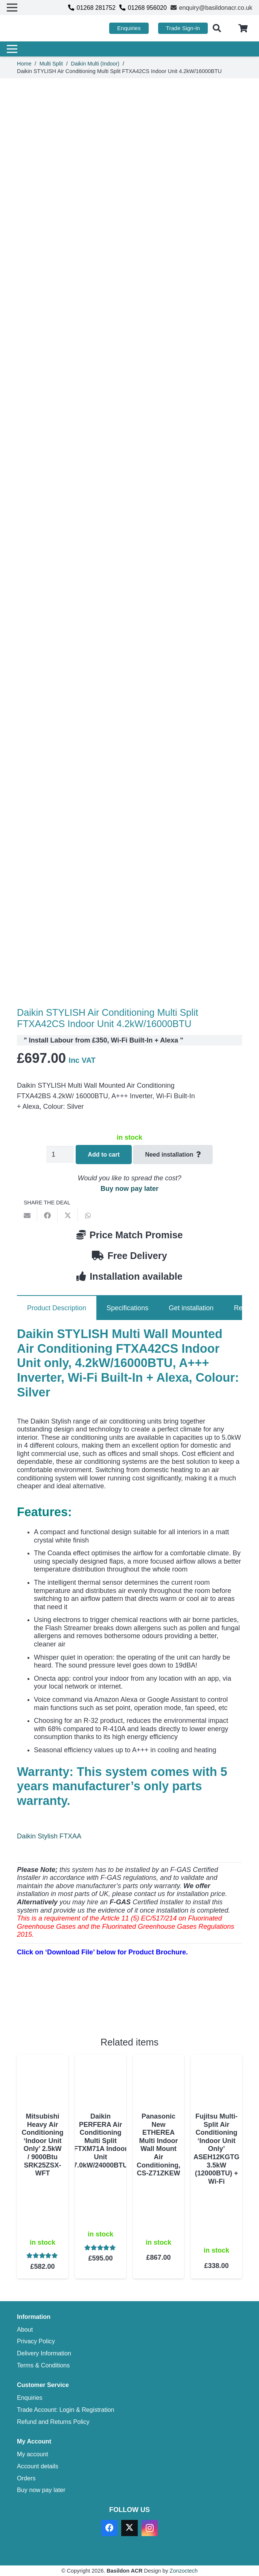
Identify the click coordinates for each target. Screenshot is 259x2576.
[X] (129, 2528)
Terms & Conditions (43, 2365)
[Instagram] (150, 2528)
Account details (37, 2466)
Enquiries (30, 2397)
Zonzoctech (184, 2571)
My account (32, 2454)
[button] (217, 28)
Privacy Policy (36, 2341)
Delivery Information (44, 2353)
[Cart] (243, 28)
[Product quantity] (60, 1154)
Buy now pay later (129, 1188)
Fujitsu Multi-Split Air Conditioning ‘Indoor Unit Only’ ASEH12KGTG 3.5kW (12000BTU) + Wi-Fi (216, 2149)
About (25, 2329)
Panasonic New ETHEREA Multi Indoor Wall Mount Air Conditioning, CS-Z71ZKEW (158, 2145)
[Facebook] (109, 2528)
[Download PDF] (73, 2007)
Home (24, 64)
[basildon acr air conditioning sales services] (42, 28)
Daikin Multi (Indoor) (95, 64)
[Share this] (47, 1215)
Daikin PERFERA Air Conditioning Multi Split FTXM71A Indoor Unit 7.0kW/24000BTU (100, 2141)
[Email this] (27, 1215)
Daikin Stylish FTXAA (49, 1836)
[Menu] (127, 49)
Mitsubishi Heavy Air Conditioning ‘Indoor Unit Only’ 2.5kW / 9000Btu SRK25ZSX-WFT (43, 2145)
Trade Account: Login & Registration (65, 2409)
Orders (26, 2478)
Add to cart (103, 1154)
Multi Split (51, 64)
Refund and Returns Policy (53, 2421)
